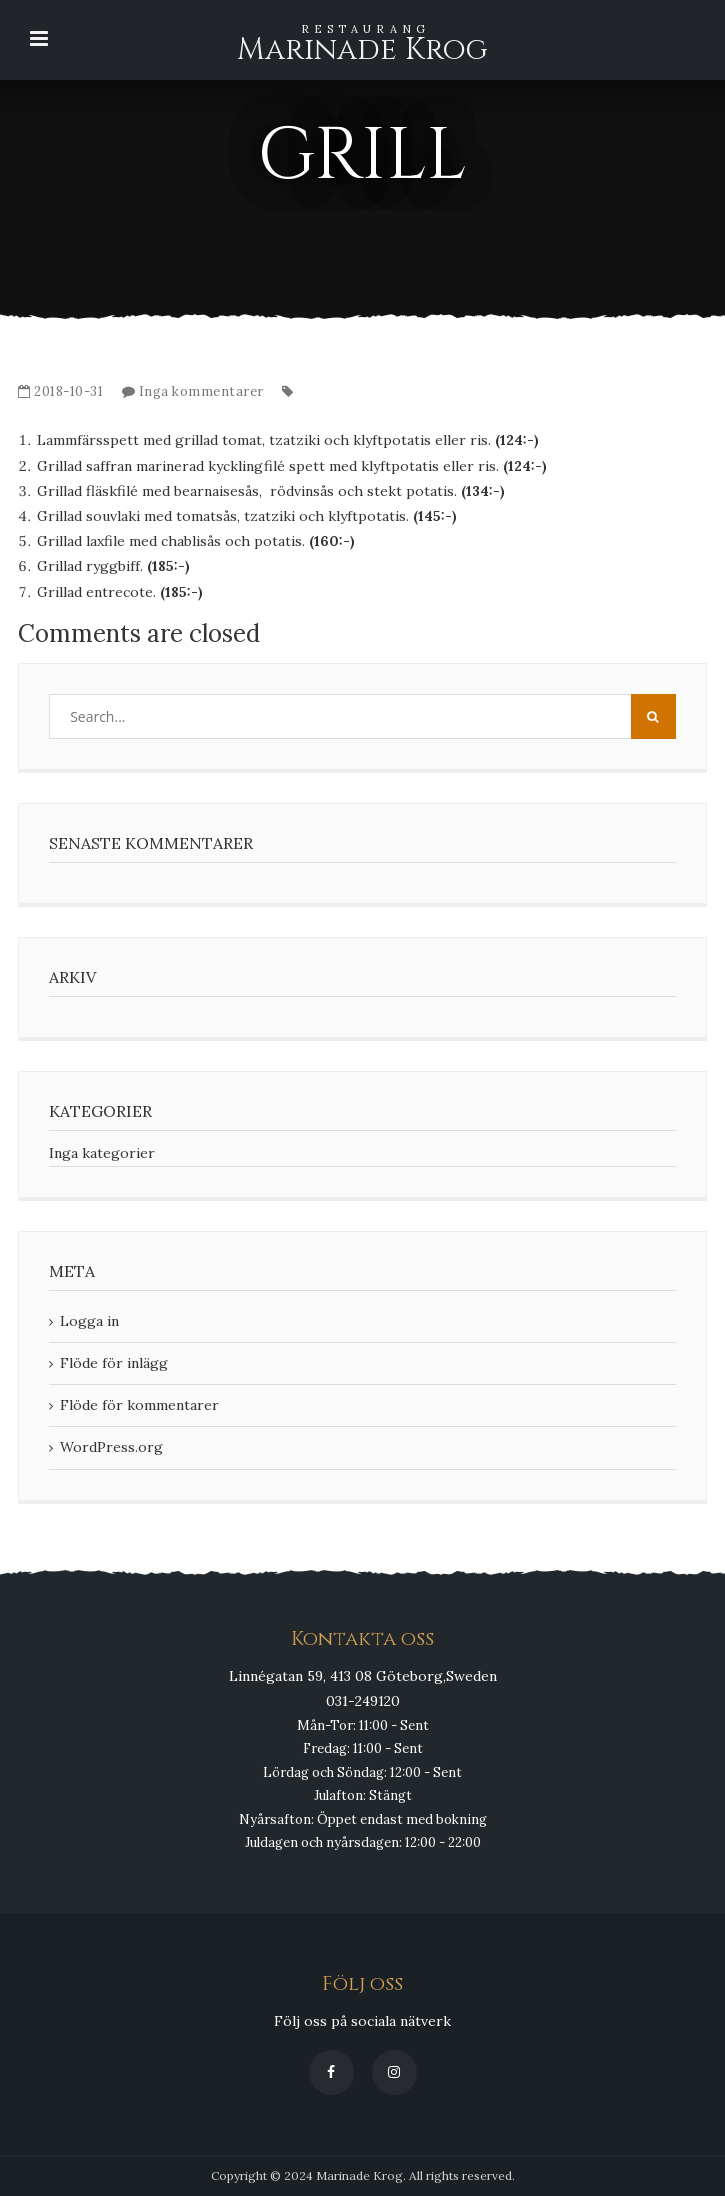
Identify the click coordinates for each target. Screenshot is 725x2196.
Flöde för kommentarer (139, 1405)
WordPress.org (111, 1447)
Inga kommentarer (201, 391)
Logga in (89, 1321)
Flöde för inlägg (114, 1363)
